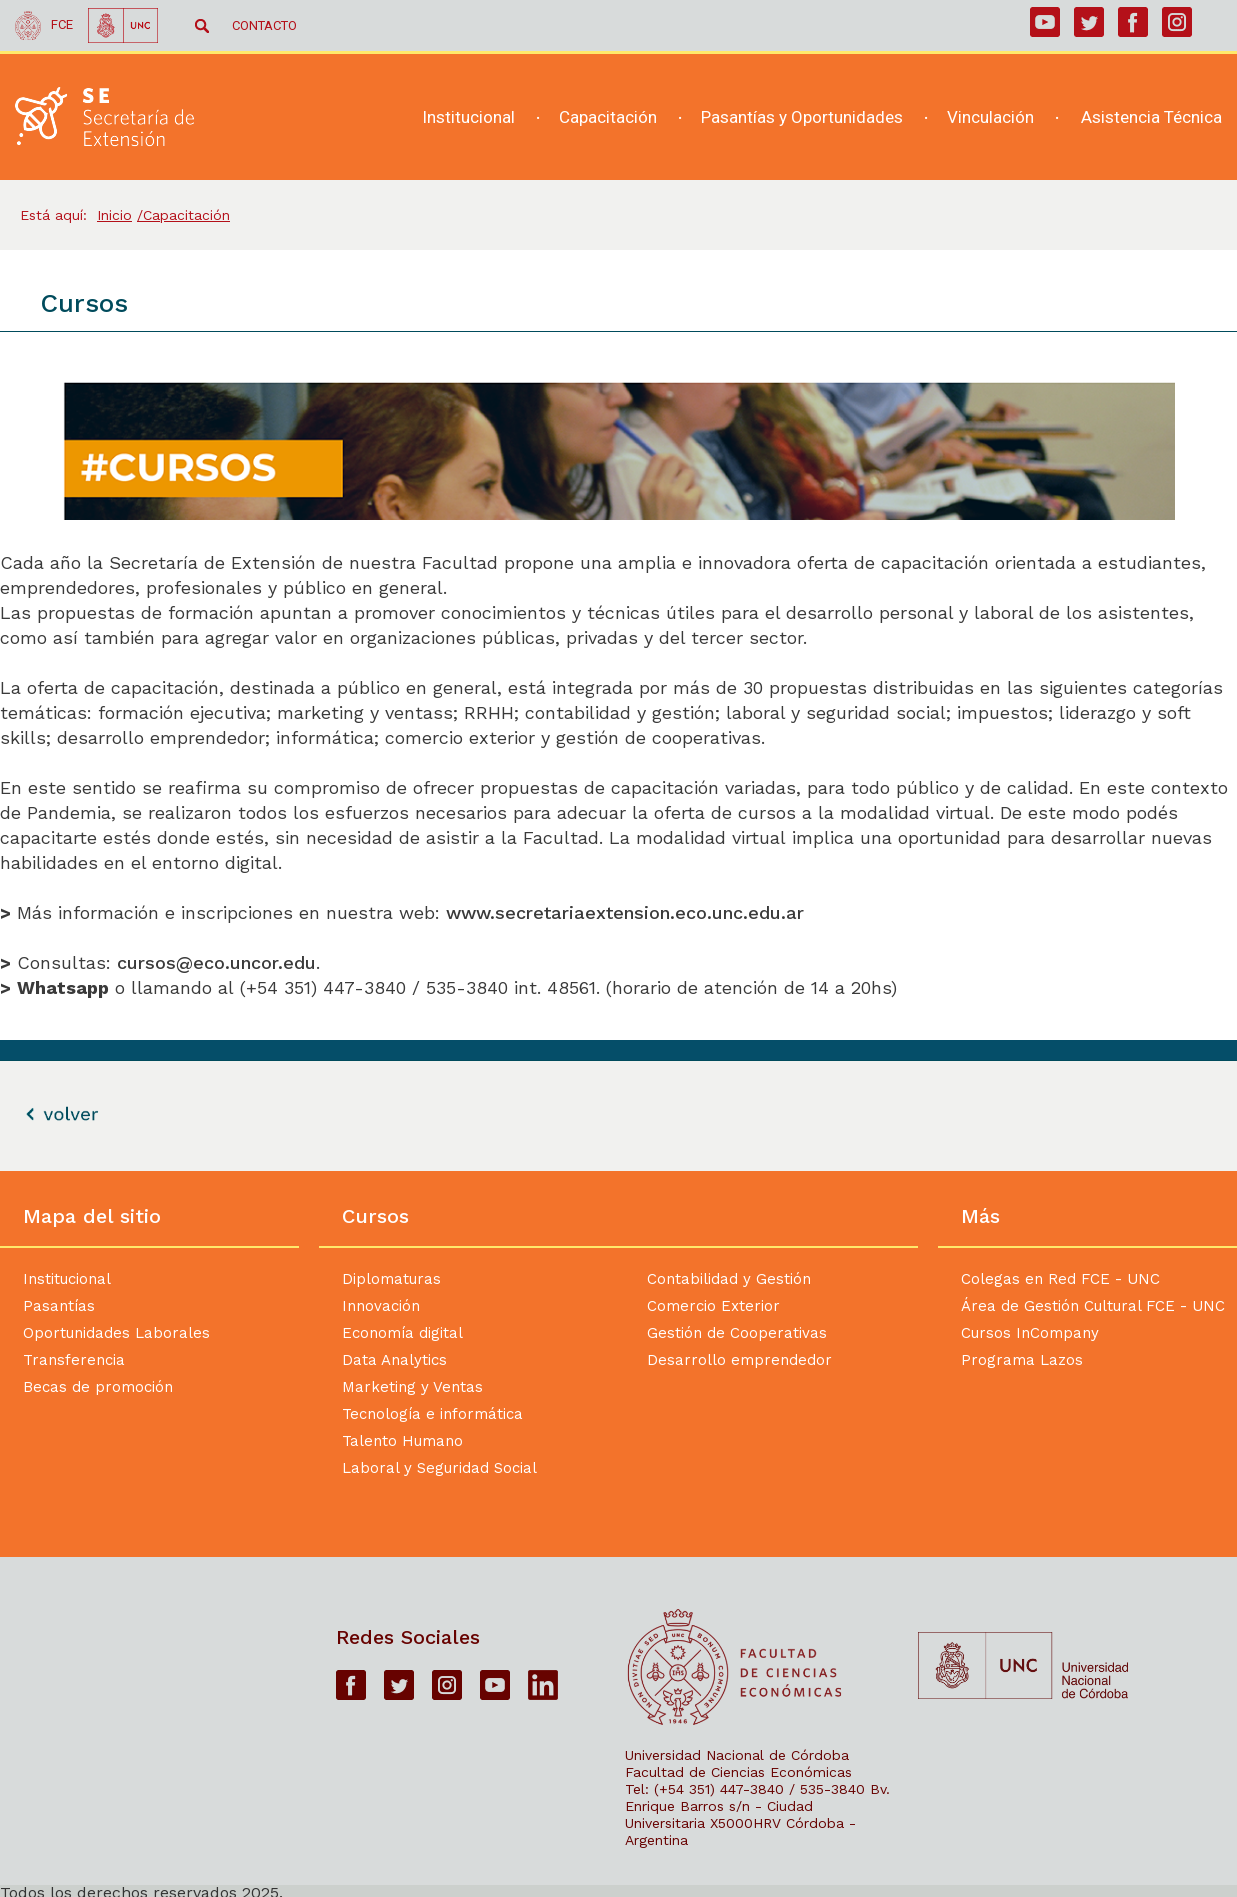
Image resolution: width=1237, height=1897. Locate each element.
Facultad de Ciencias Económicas (738, 1772)
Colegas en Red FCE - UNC (1060, 1279)
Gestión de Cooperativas (737, 1333)
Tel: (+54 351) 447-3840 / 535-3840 (745, 1789)
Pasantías (59, 1306)
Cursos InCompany (1030, 1333)
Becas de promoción (98, 1387)
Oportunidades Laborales (116, 1333)
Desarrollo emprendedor (739, 1360)
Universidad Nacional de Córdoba (737, 1755)
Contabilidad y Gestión (729, 1279)
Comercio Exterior (713, 1306)
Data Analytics (394, 1360)
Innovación (381, 1306)
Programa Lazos (1022, 1360)
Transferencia (74, 1360)
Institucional (67, 1279)
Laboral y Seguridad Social (439, 1468)
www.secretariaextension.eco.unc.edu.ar (628, 912)
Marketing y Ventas (412, 1387)
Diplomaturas (391, 1279)
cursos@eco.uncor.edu (216, 962)
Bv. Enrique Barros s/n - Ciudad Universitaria (757, 1806)
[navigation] (806, 117)
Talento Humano (402, 1441)
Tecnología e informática (432, 1414)
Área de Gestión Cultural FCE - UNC (1093, 1306)
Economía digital (402, 1333)
